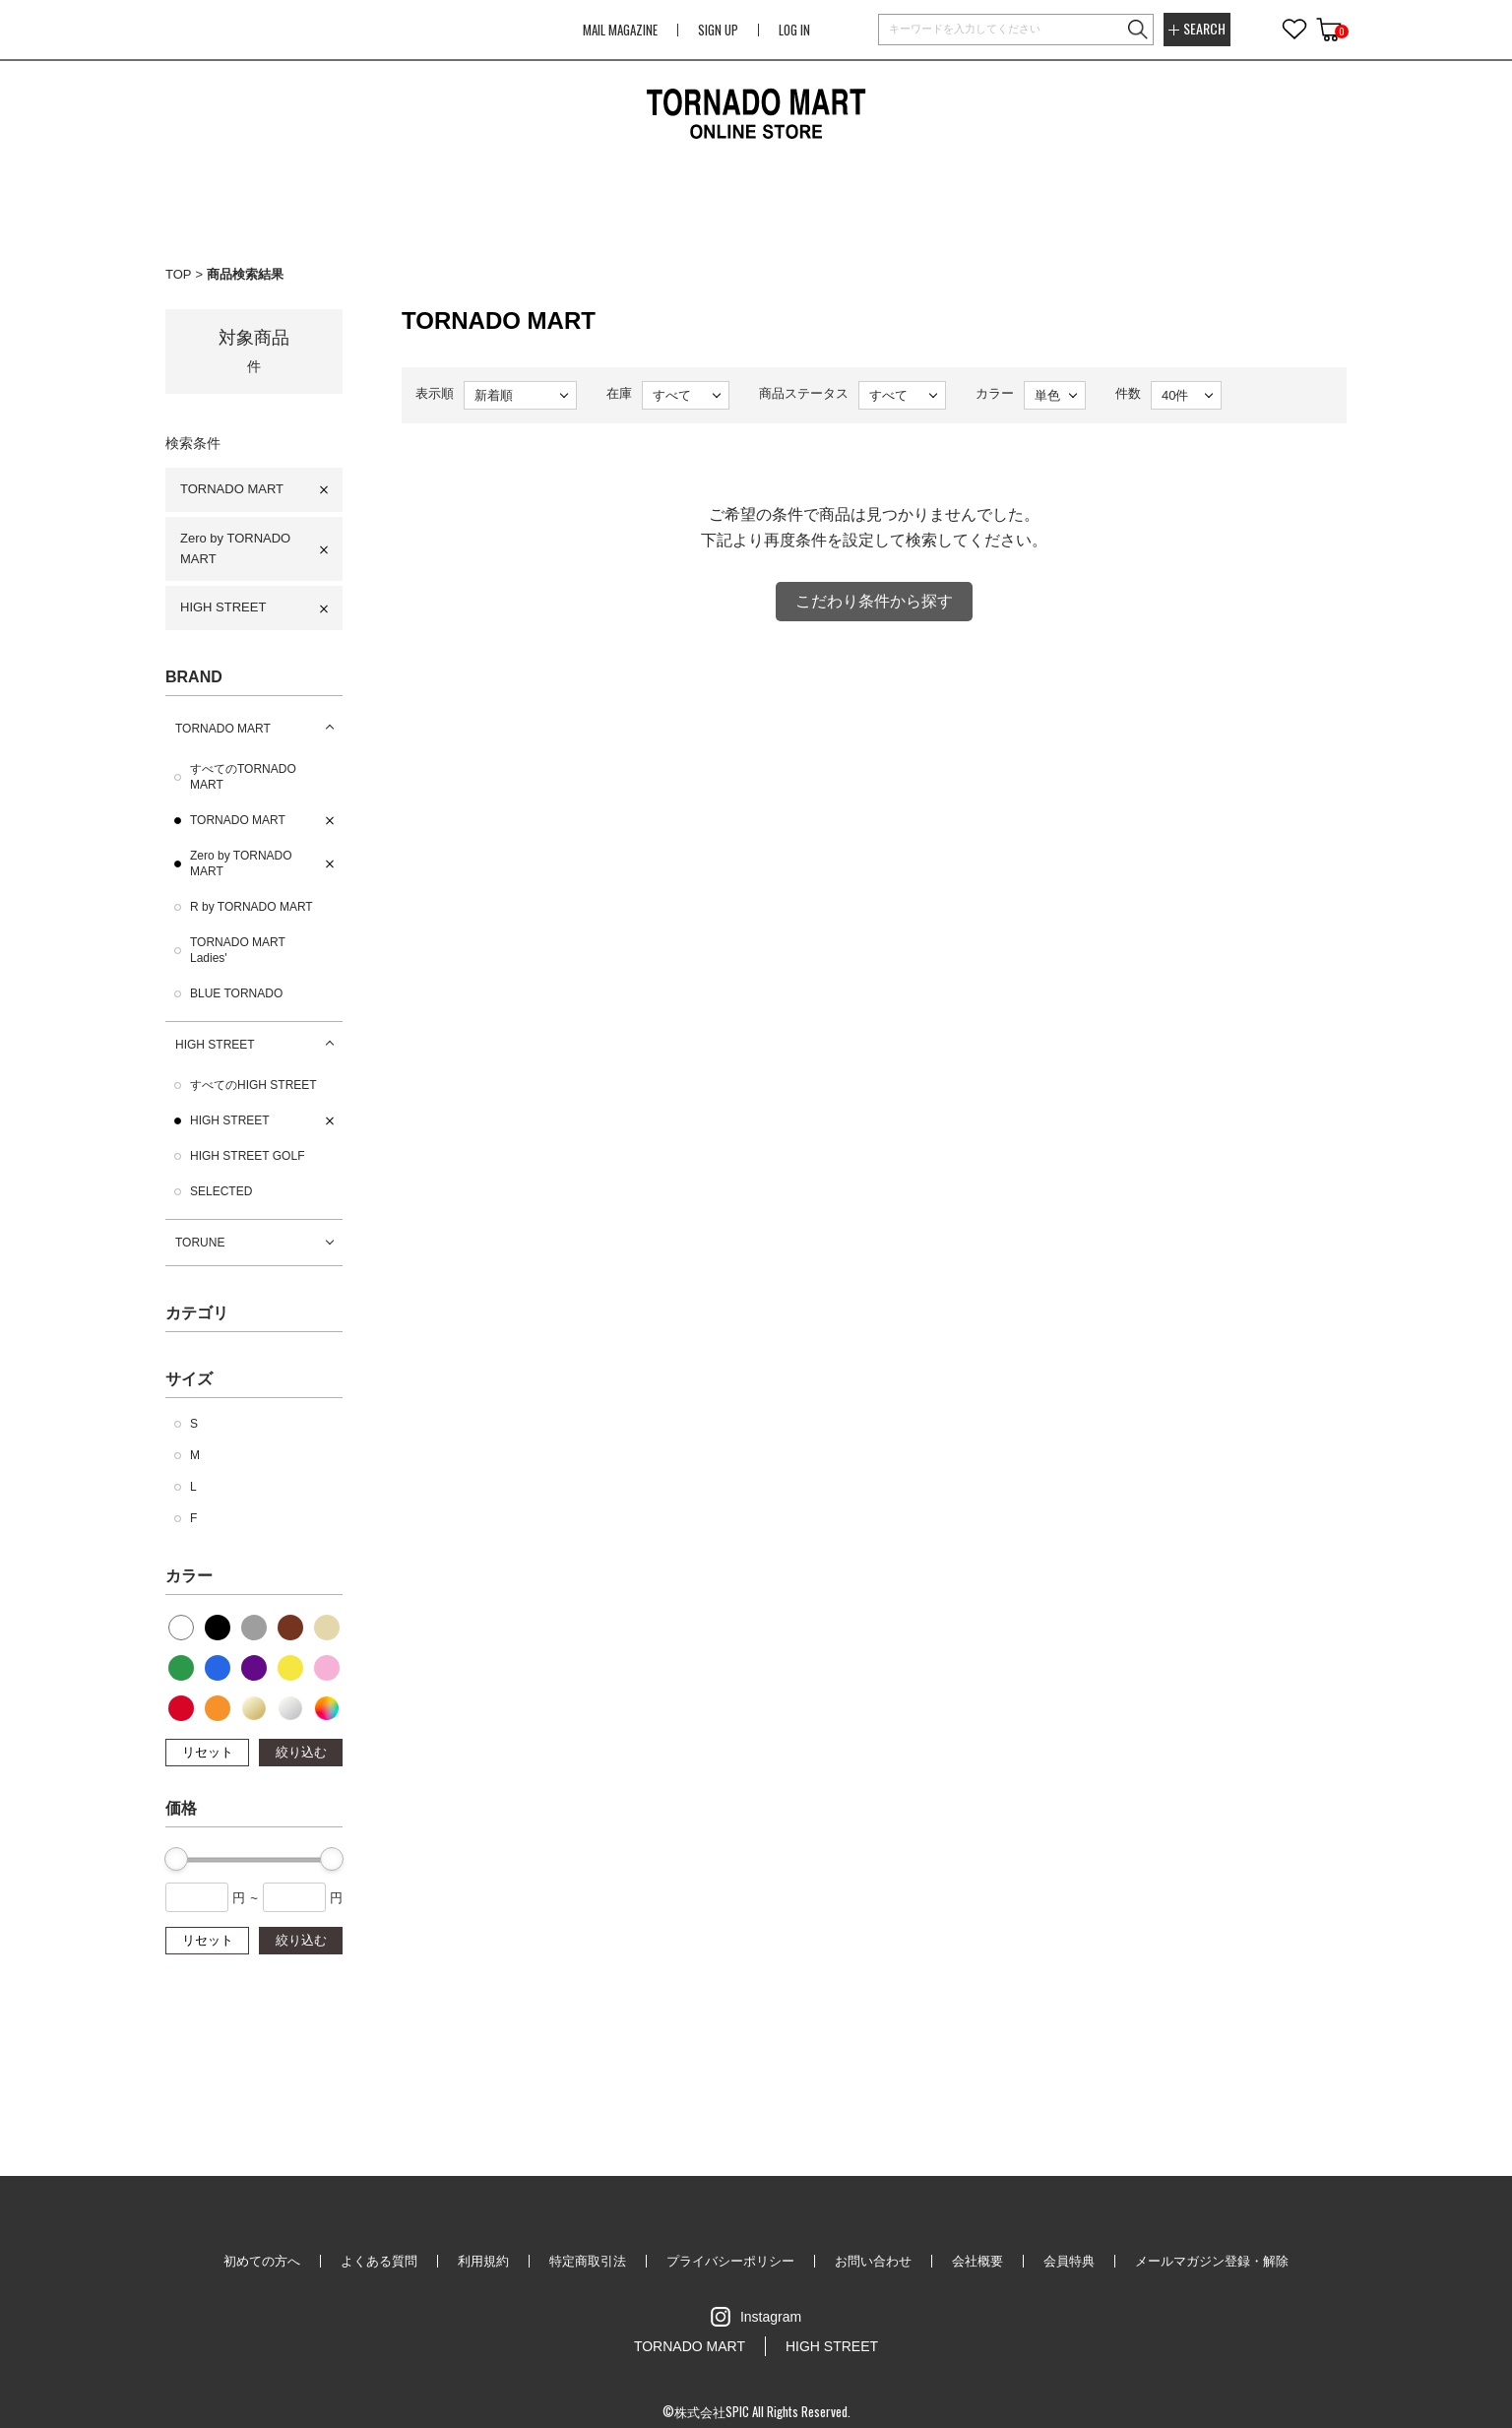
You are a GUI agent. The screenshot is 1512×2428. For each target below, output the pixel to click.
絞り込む (301, 1752)
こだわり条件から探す (874, 601)
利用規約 (483, 2261)
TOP (178, 274)
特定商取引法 (587, 2261)
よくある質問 (379, 2261)
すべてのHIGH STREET (253, 1085)
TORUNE (199, 1242)
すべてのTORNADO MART (243, 777)
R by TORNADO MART (251, 907)
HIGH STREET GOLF (247, 1156)
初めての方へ (261, 2261)
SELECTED (221, 1191)
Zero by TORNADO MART (235, 548)
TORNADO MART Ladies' (237, 950)
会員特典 (1069, 2261)
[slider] (176, 1859)
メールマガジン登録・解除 (1212, 2261)
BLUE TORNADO (236, 993)
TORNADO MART (232, 488)
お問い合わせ (873, 2261)
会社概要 (977, 2261)
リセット (207, 1752)
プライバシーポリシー (730, 2261)
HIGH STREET (223, 607)
